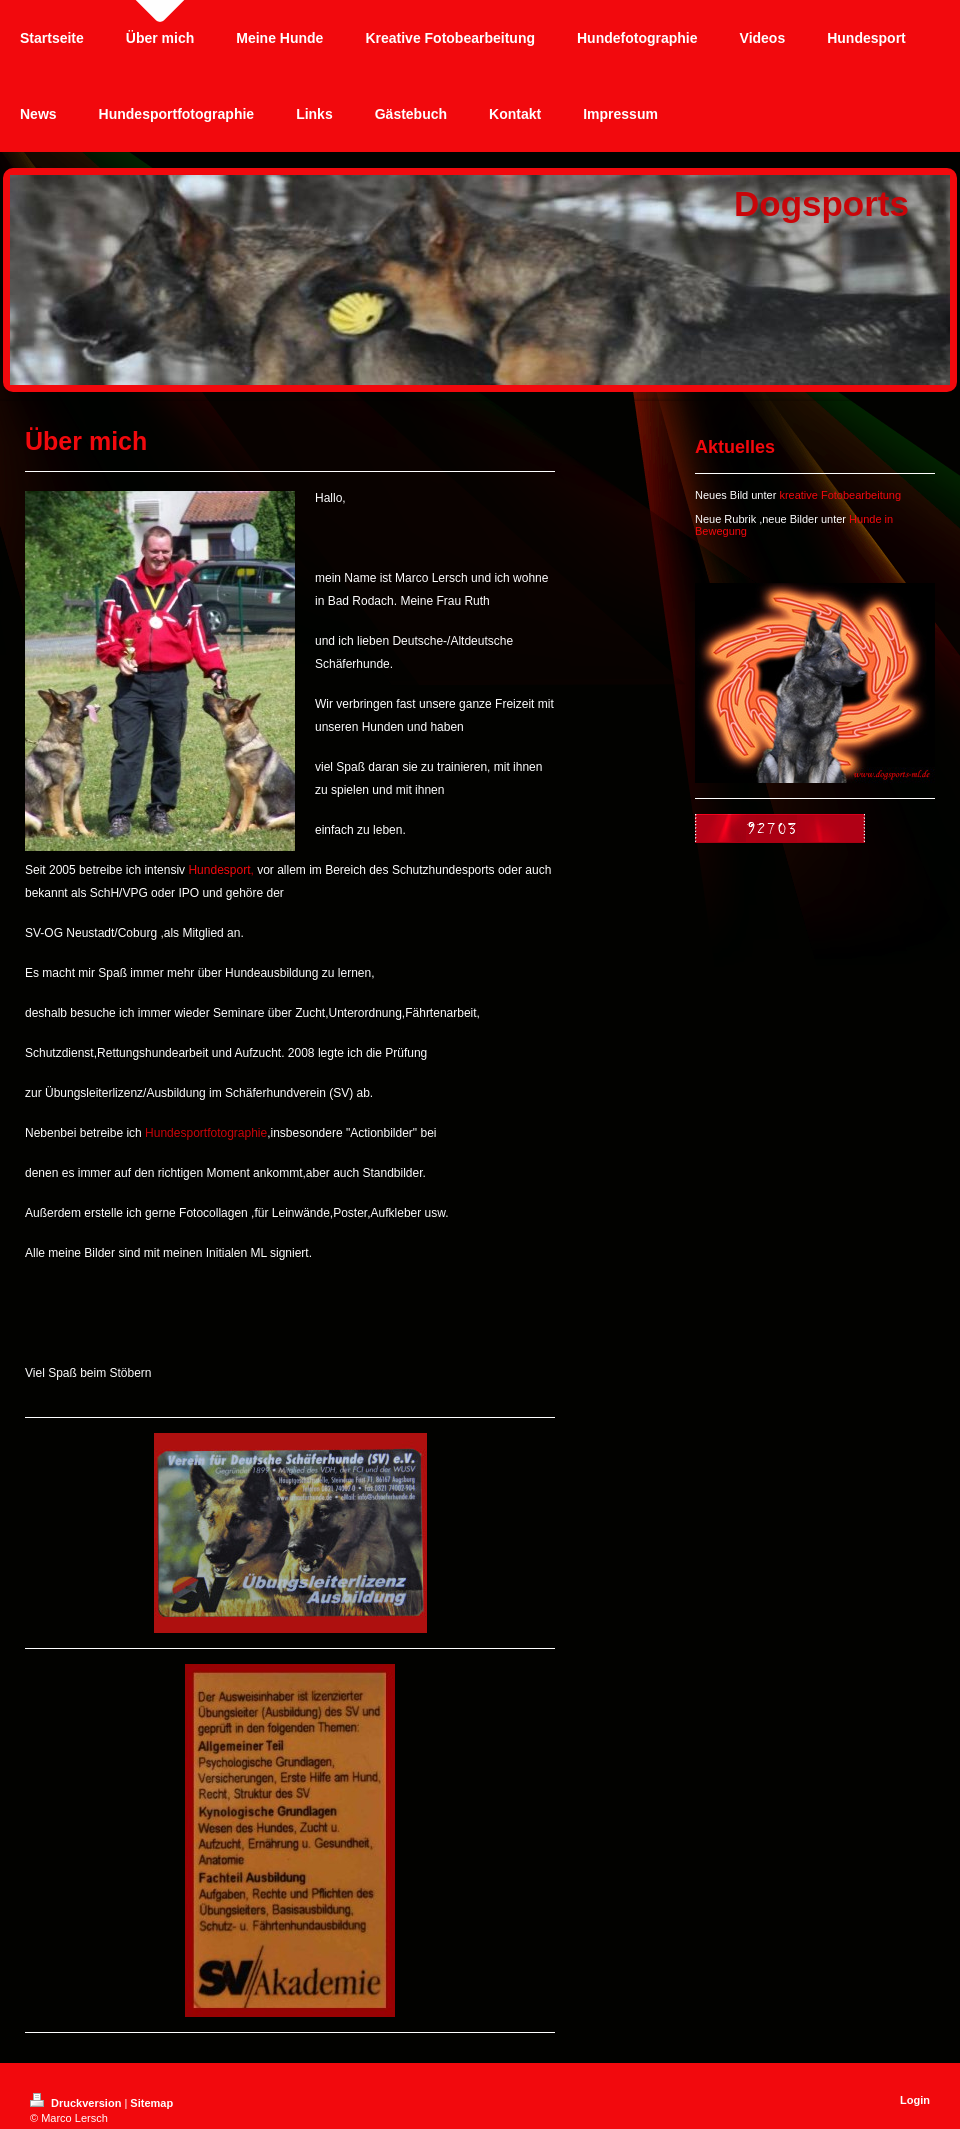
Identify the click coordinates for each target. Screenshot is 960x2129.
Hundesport (219, 870)
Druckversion (77, 2103)
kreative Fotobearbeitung (840, 495)
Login (915, 2100)
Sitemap (151, 2103)
